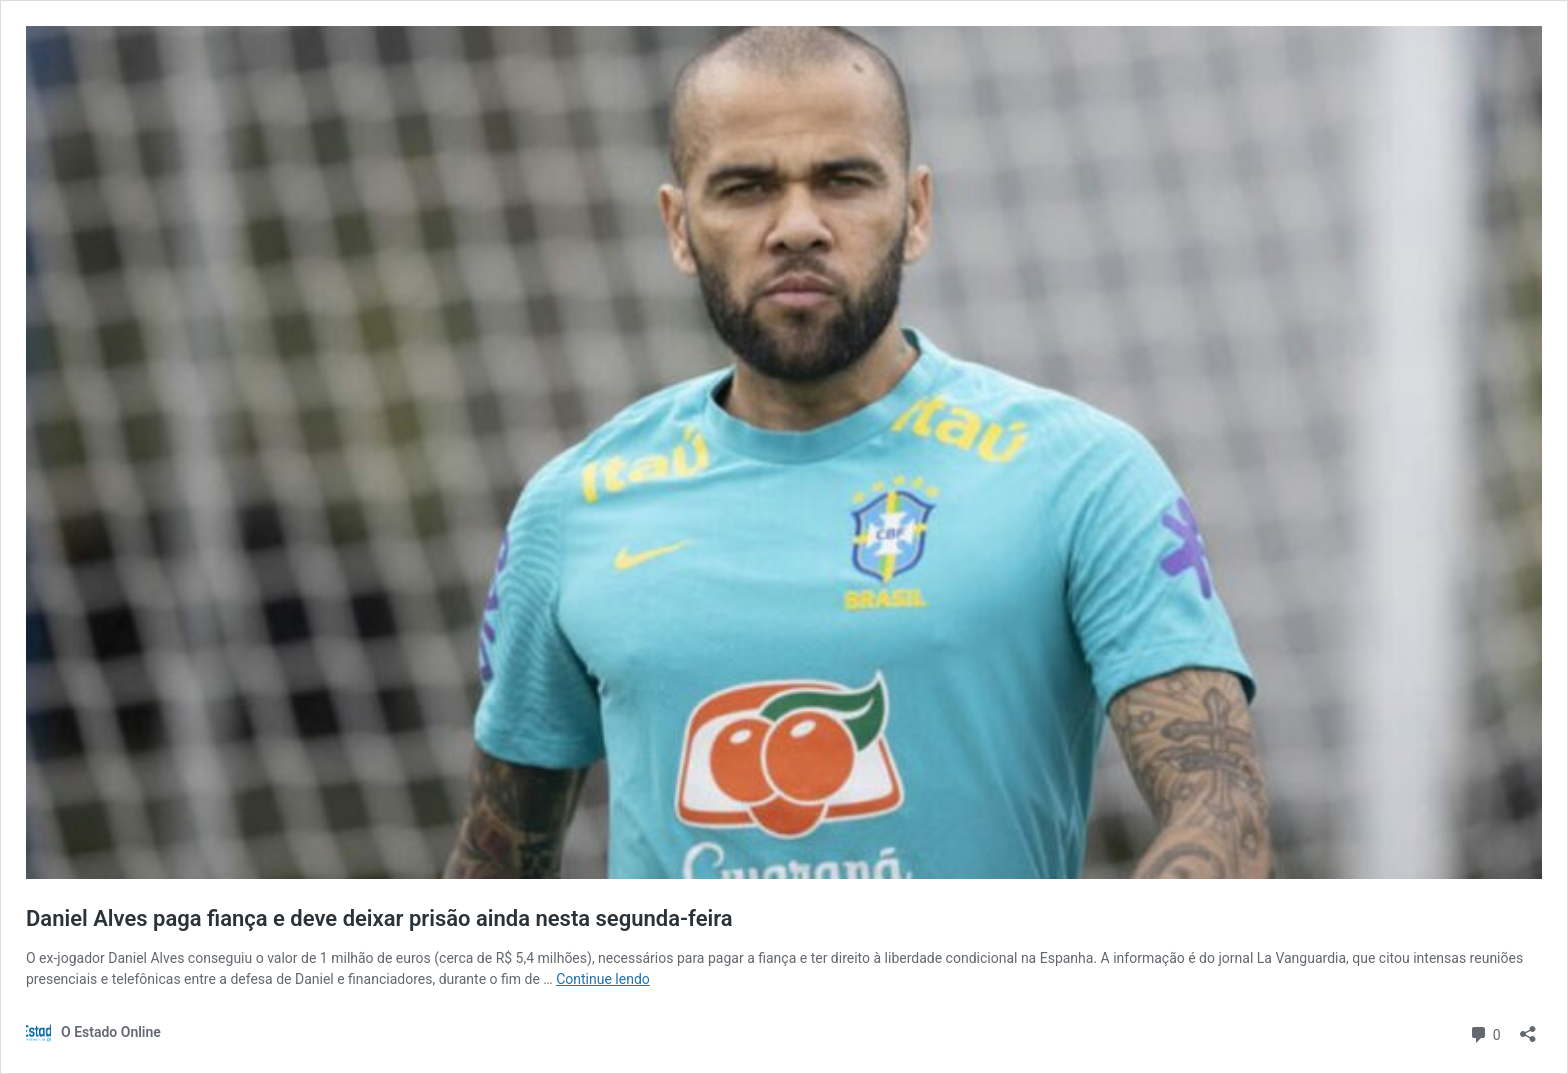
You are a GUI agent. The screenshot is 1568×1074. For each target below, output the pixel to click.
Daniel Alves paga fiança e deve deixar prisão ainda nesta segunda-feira (379, 918)
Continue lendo (603, 979)
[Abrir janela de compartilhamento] (1528, 1027)
